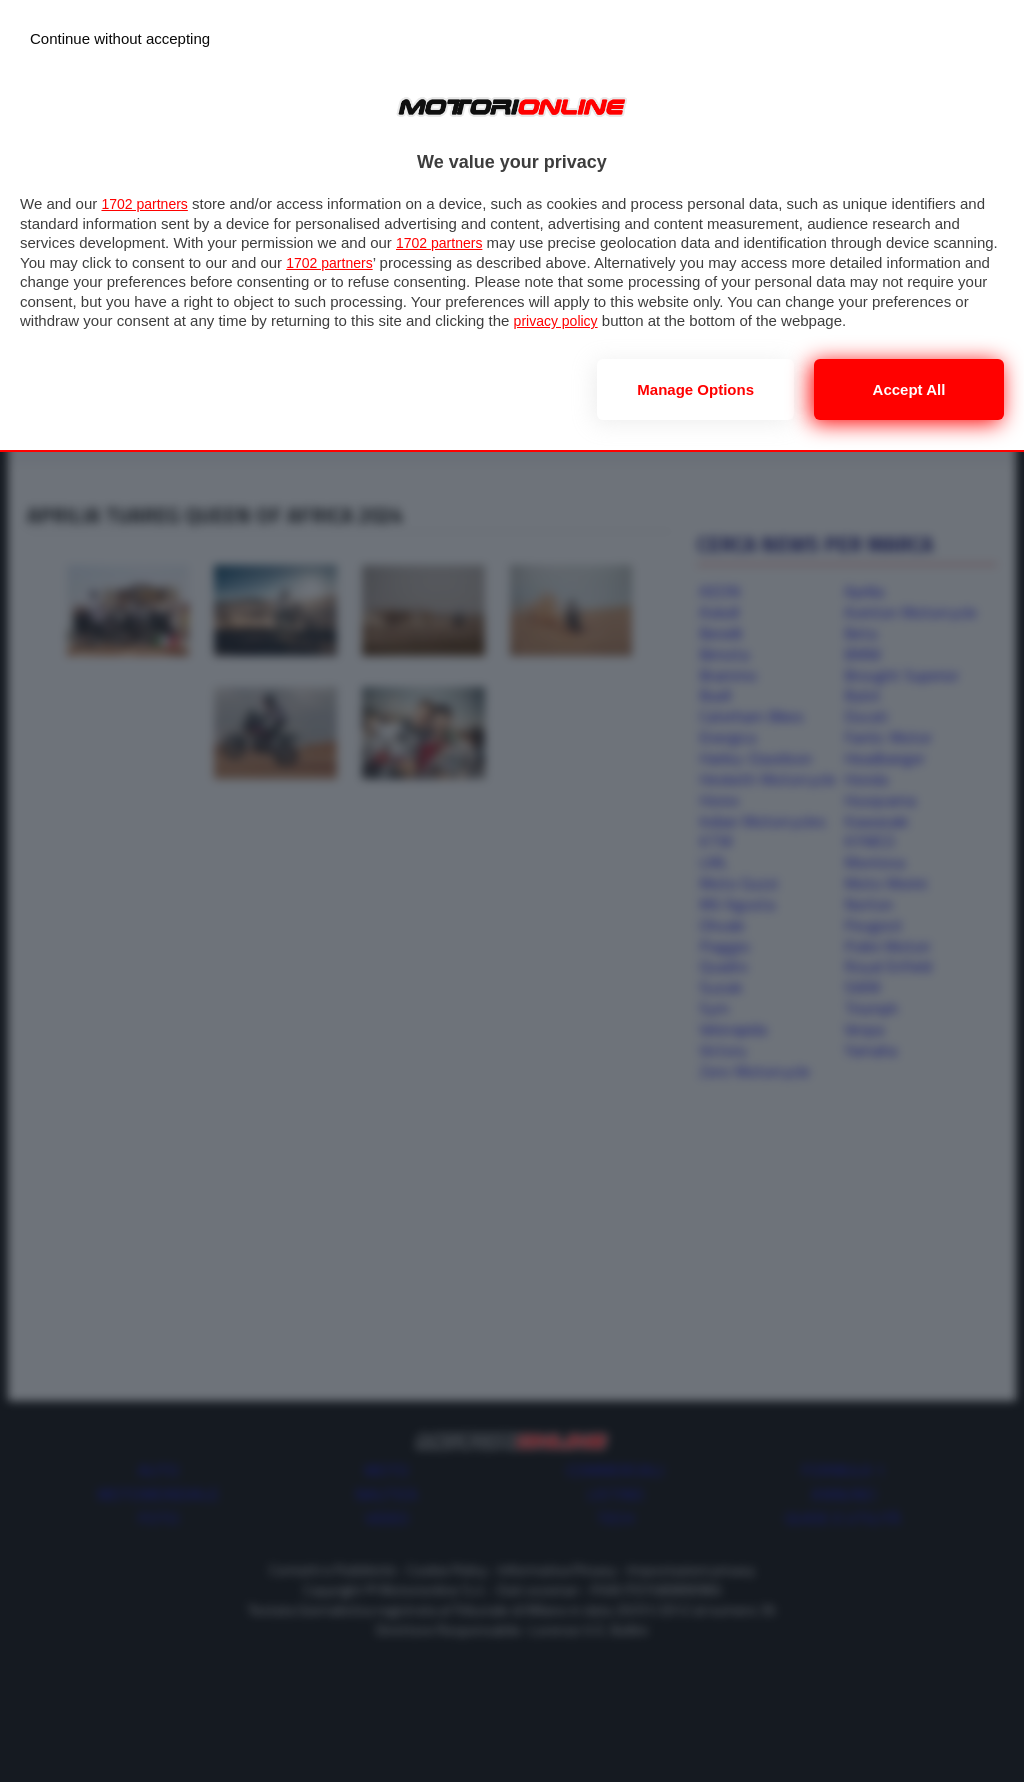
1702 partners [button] (147, 203)
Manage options (695, 389)
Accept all (909, 389)
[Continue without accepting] (120, 38)
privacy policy (659, 320)
